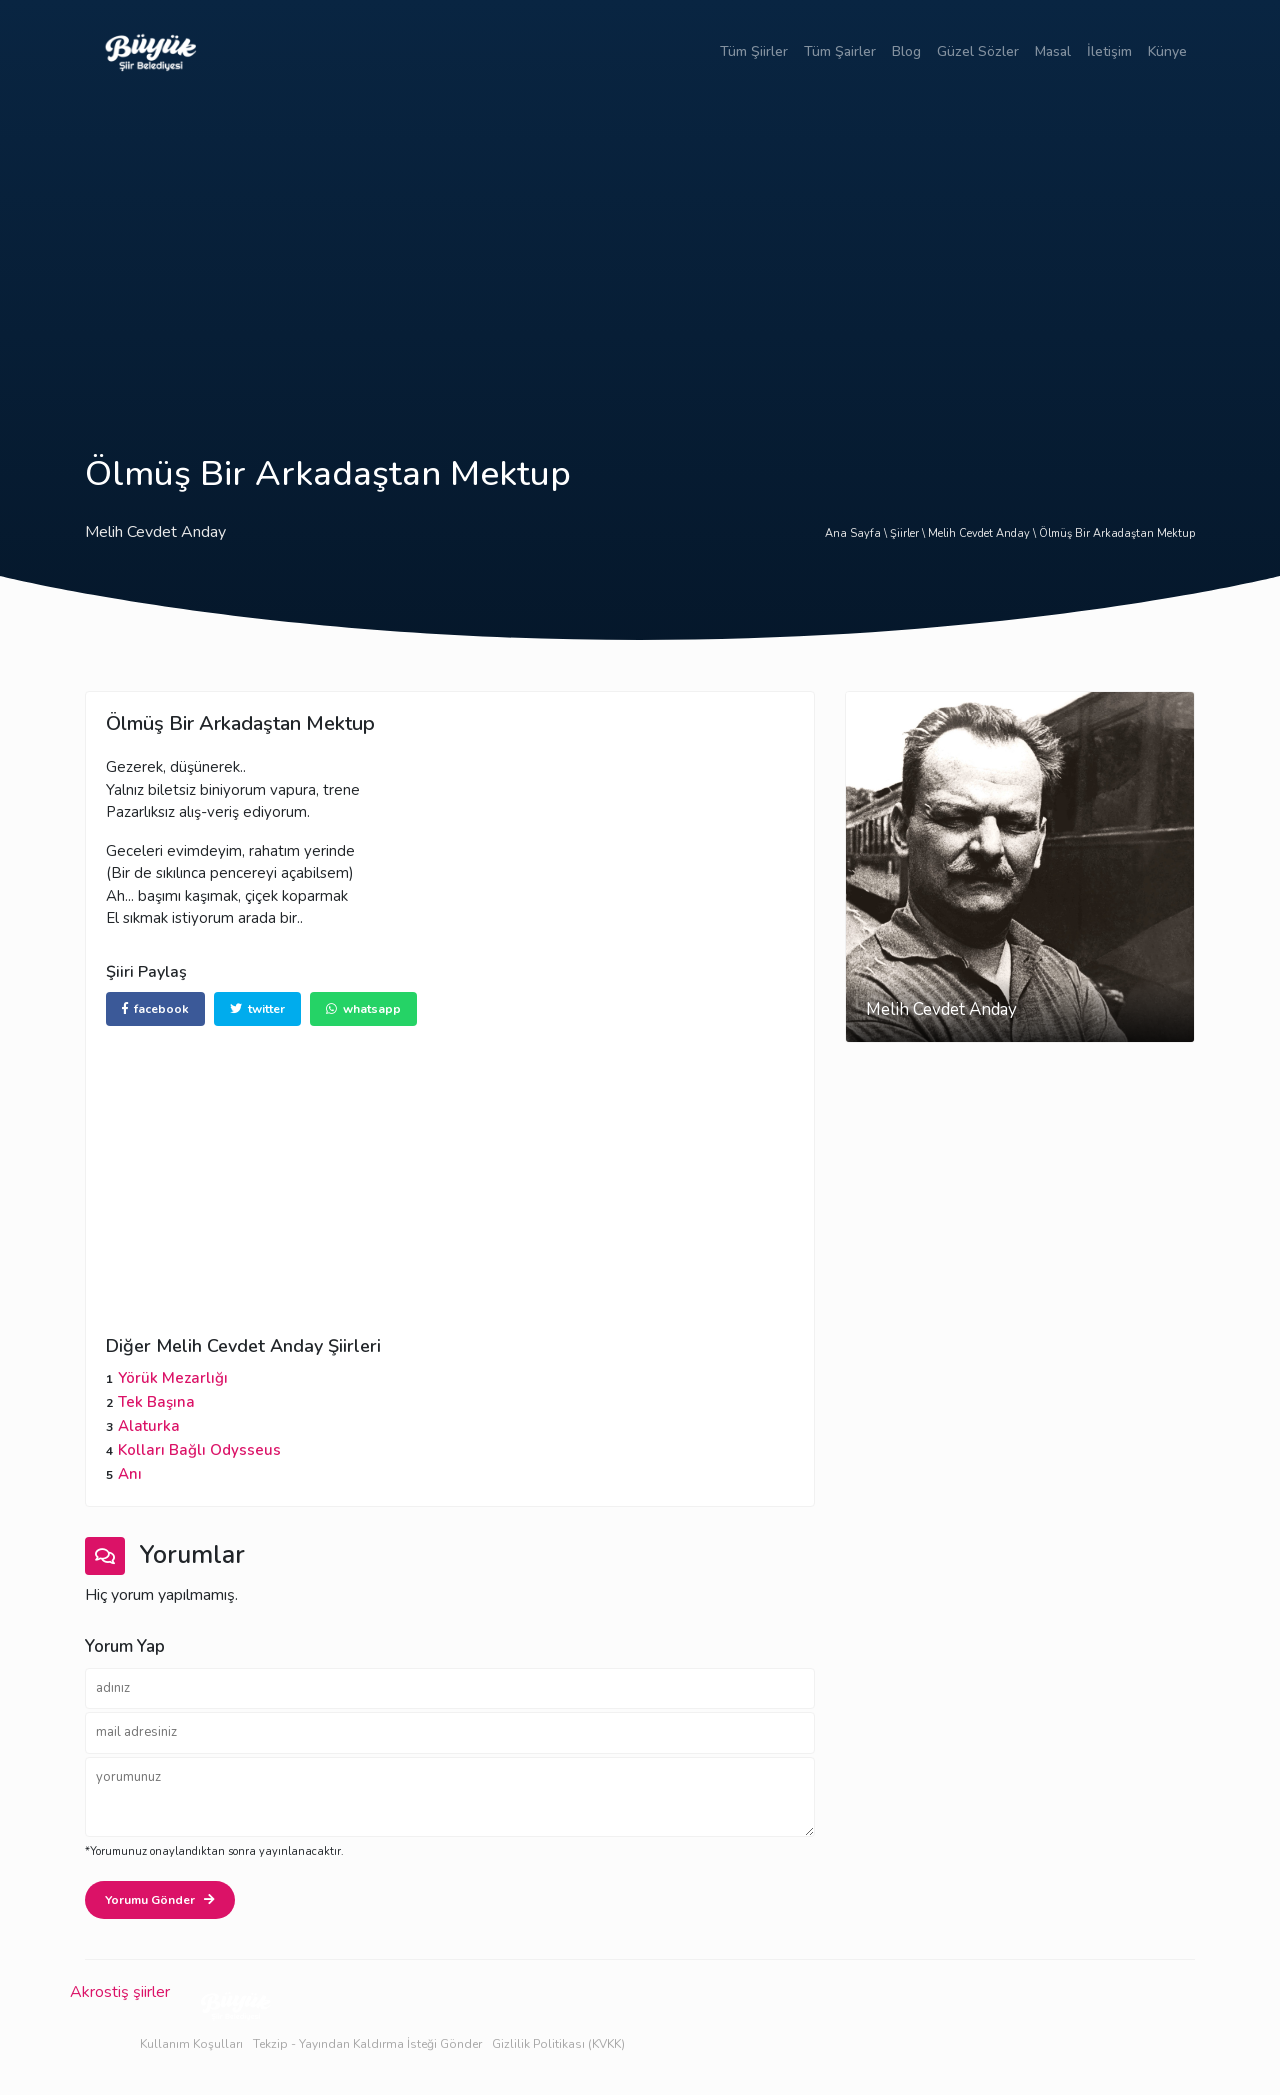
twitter (257, 1009)
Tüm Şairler (840, 51)
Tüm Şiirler (754, 51)
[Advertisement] (640, 253)
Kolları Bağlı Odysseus (199, 1450)
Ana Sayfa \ (857, 533)
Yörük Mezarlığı (173, 1378)
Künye (1167, 51)
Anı (130, 1474)
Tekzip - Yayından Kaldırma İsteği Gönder (367, 2044)
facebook (155, 1009)
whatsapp (363, 1009)
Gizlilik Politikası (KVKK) (558, 2044)
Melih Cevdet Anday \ (983, 533)
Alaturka (149, 1426)
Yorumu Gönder (160, 1900)
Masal (1053, 51)
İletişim (1109, 51)
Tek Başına (156, 1402)
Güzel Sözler (978, 51)
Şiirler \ (909, 533)
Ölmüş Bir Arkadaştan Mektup (1117, 533)
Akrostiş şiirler (120, 1992)
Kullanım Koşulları (191, 2044)
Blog (906, 51)
